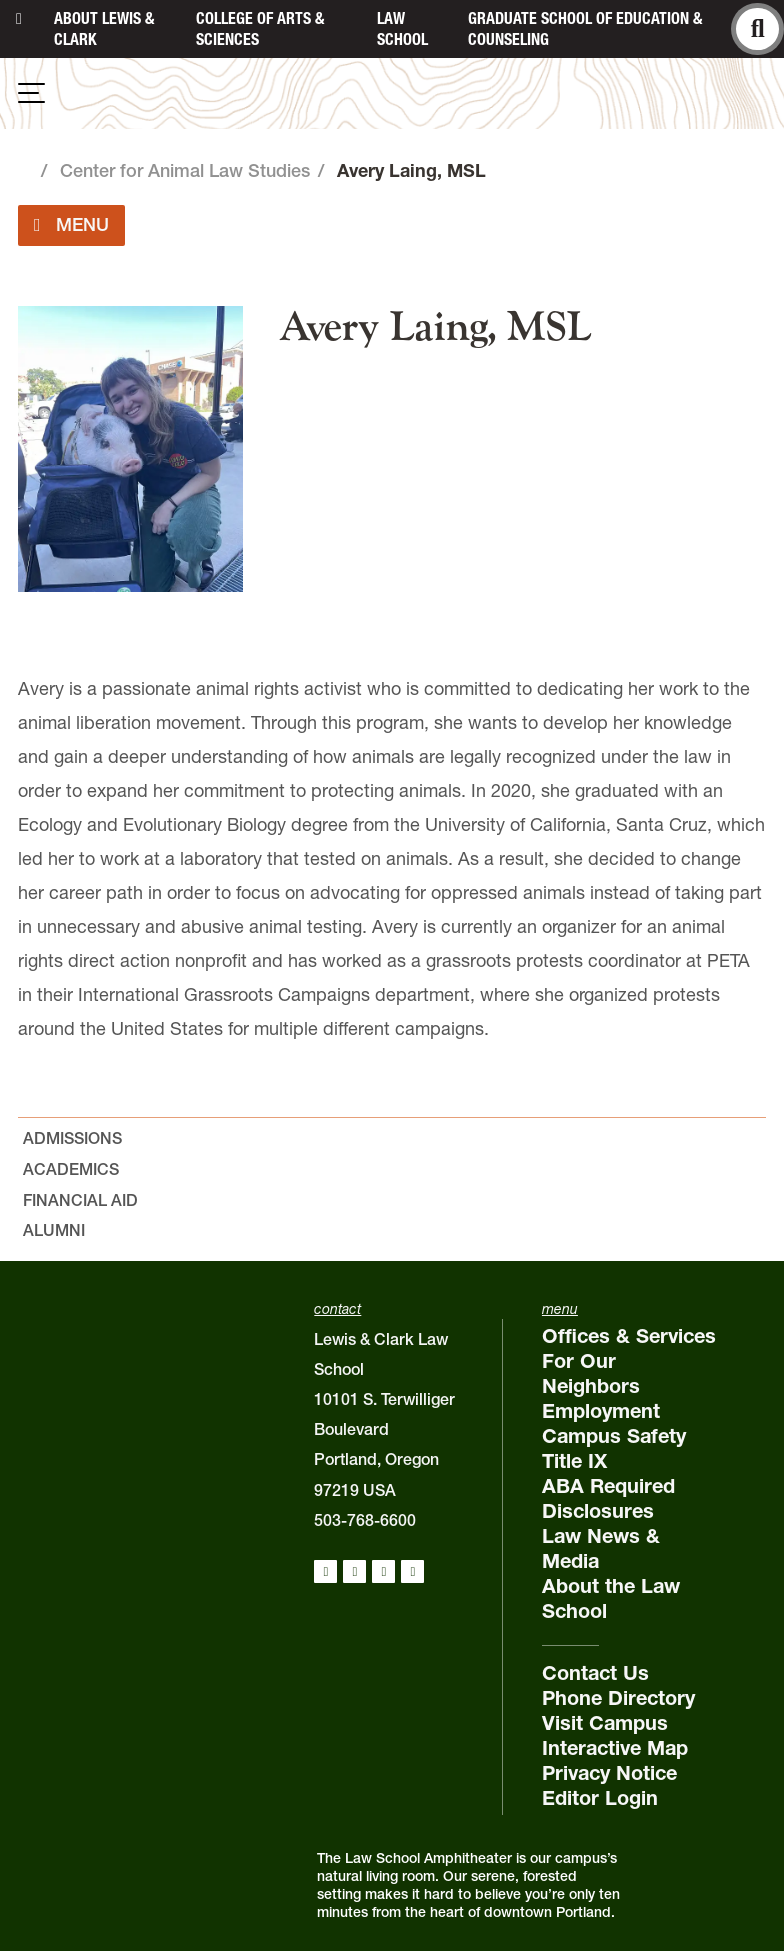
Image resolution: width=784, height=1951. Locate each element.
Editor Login (600, 1798)
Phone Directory (618, 1698)
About (104, 28)
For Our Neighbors (591, 1373)
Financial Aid (80, 1200)
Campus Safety (614, 1436)
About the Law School (611, 1598)
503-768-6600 (365, 1520)
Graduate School (585, 28)
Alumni (54, 1230)
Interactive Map (615, 1748)
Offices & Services (629, 1336)
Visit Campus (605, 1723)
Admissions (72, 1138)
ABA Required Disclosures (608, 1498)
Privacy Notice (609, 1773)
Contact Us (595, 1673)
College (260, 28)
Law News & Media (601, 1548)
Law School (402, 28)
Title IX (574, 1461)
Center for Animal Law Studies (185, 170)
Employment (601, 1411)
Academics (71, 1169)
